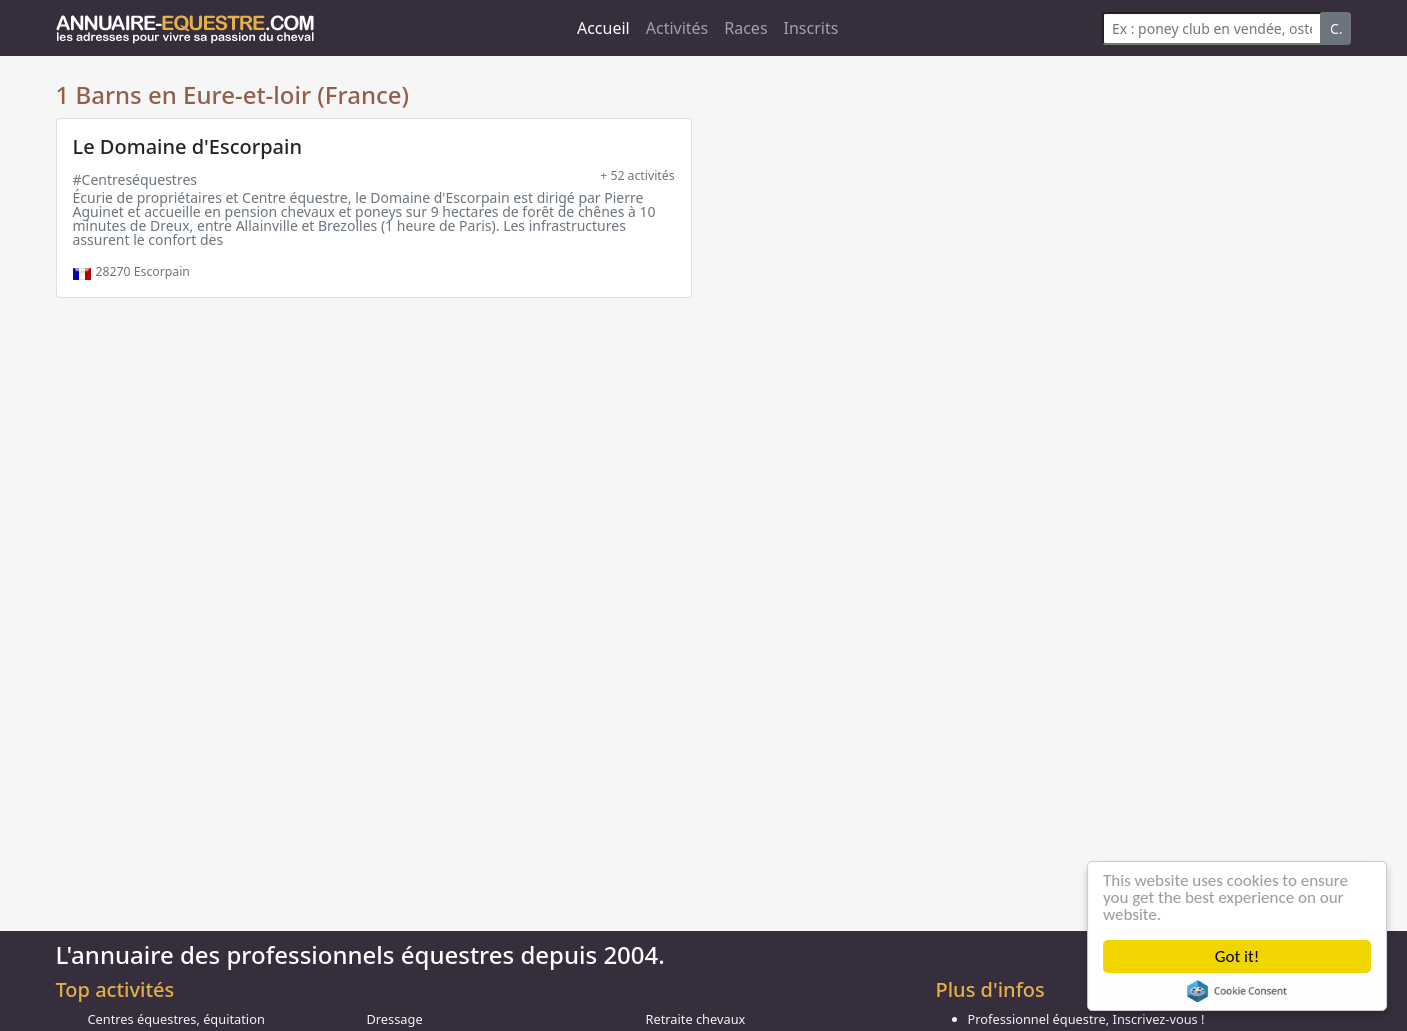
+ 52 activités (637, 175)
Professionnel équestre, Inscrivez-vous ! (1086, 1019)
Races (745, 28)
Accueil (603, 28)
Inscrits (811, 28)
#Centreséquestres (135, 179)
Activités (677, 28)
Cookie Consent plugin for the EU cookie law (1237, 991)
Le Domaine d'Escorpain (187, 146)
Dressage (395, 1019)
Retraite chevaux (696, 1019)
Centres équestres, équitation (176, 1019)
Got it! (1237, 956)
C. (1336, 28)
